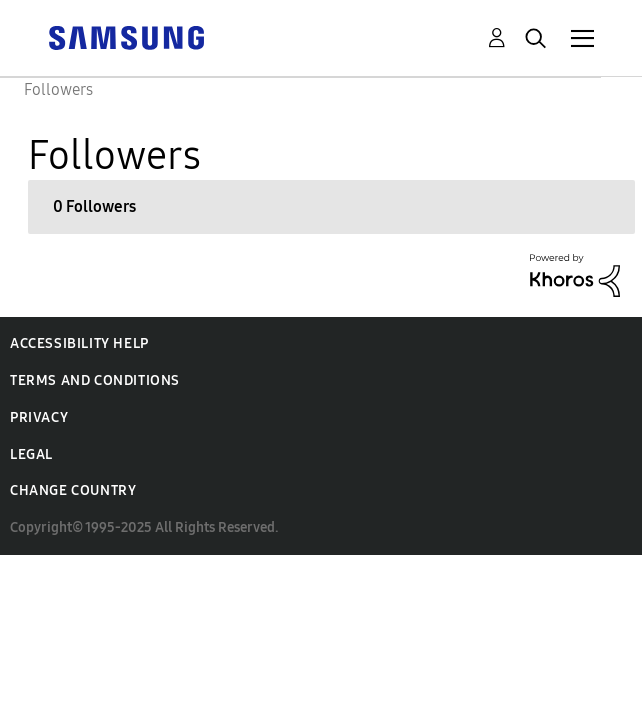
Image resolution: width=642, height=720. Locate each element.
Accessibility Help (79, 343)
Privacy (39, 417)
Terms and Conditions (95, 380)
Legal (31, 454)
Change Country (73, 490)
